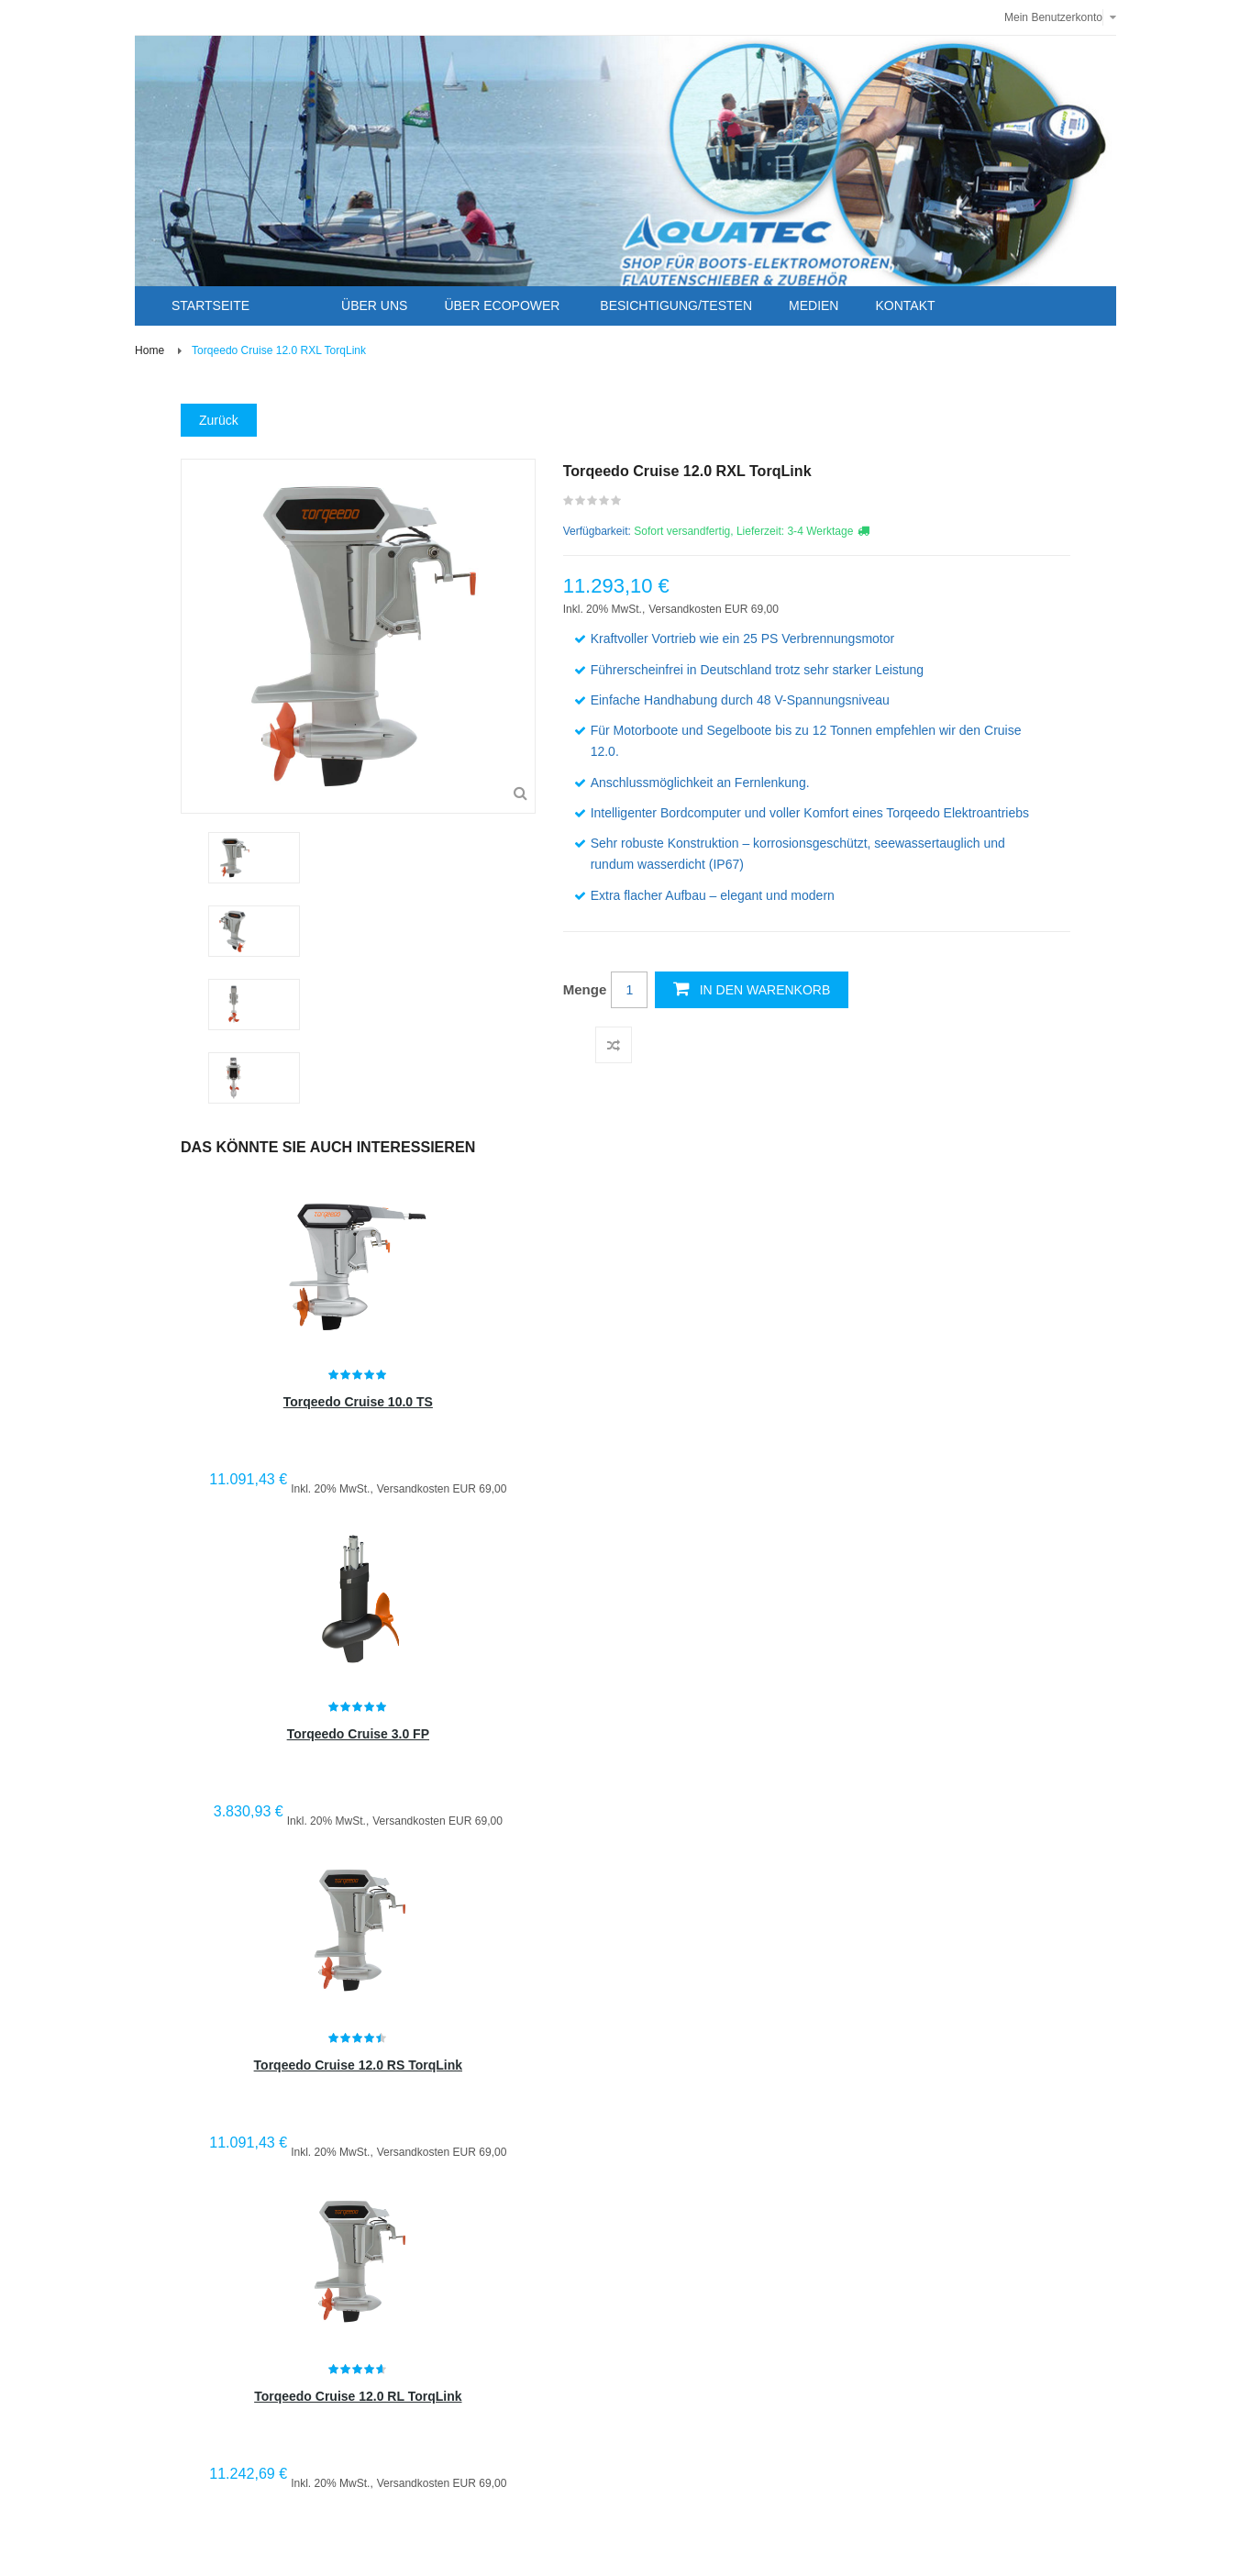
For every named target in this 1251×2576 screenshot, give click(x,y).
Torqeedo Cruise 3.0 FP (358, 1734)
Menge (585, 989)
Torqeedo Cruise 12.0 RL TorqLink (357, 2396)
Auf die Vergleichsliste (613, 1045)
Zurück (218, 420)
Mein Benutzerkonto (1053, 17)
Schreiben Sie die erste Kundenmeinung (593, 504)
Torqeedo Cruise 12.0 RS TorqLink (358, 2065)
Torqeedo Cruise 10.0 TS (358, 1401)
